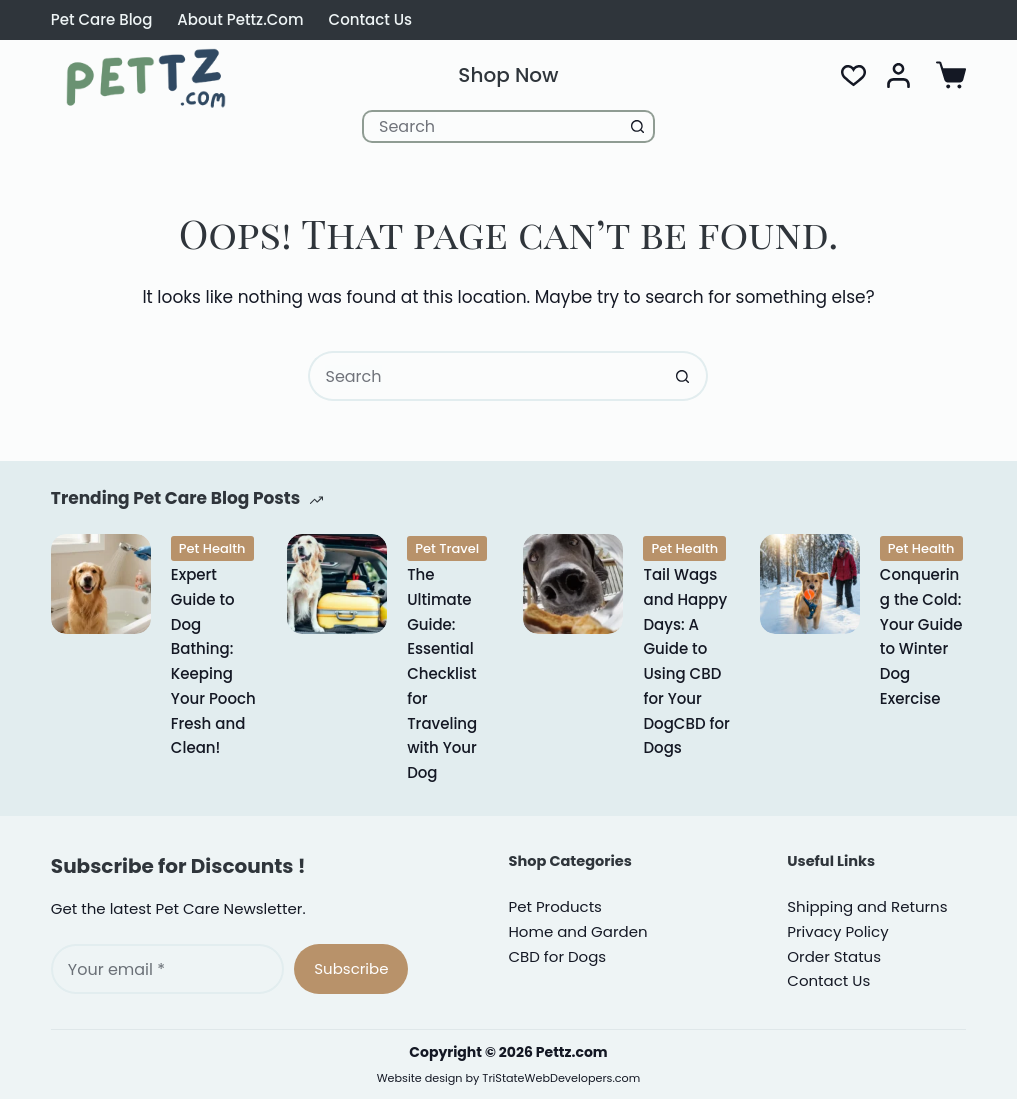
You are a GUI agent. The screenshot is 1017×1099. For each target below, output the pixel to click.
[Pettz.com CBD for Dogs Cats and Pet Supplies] (146, 78)
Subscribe (351, 968)
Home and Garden (577, 931)
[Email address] (167, 969)
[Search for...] (492, 126)
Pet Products (554, 906)
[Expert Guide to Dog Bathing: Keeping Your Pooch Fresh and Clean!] (101, 584)
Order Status (834, 956)
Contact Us (371, 19)
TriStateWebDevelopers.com (561, 1078)
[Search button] (638, 126)
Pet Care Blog (102, 19)
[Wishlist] (853, 75)
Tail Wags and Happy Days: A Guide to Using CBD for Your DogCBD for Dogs (686, 661)
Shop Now (508, 75)
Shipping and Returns (867, 906)
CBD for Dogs (557, 956)
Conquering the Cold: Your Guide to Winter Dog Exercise (921, 636)
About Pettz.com (240, 19)
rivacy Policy (837, 931)
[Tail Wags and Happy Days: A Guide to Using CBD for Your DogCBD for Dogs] (573, 584)
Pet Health (212, 548)
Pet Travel (447, 548)
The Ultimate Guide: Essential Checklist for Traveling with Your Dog (442, 673)
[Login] (898, 75)
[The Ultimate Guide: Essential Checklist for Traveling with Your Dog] (337, 584)
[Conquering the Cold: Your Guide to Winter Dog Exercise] (810, 584)
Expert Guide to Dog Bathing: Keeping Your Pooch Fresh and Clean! (213, 661)
